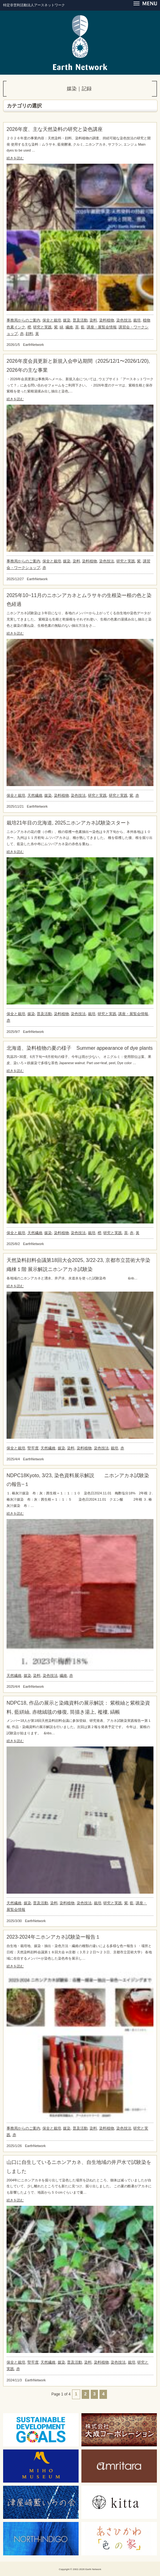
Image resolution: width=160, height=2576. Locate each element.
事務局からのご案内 (23, 320)
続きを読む (15, 158)
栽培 (137, 320)
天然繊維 (34, 795)
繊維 (69, 327)
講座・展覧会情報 (102, 327)
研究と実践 (42, 327)
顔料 (29, 333)
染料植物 (106, 320)
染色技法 (123, 320)
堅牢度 (33, 1448)
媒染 (66, 320)
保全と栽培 (51, 320)
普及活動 (80, 320)
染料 (93, 320)
